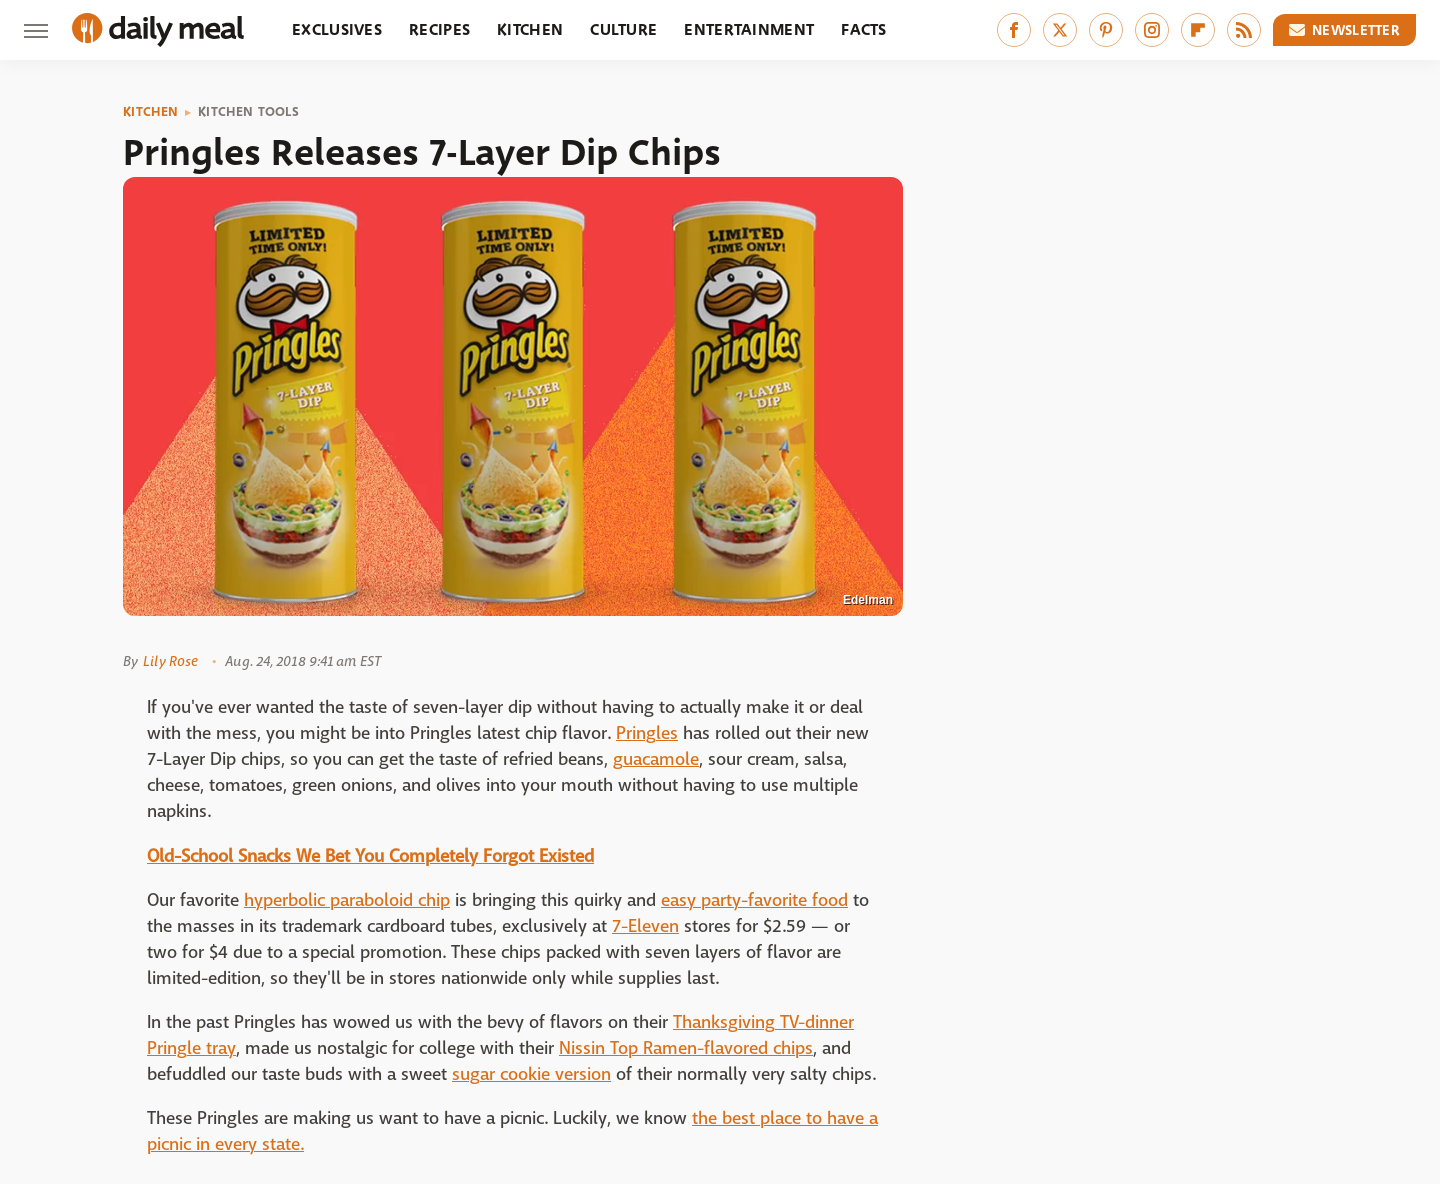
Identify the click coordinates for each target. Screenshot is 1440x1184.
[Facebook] (1014, 30)
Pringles (647, 733)
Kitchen (530, 29)
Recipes (439, 29)
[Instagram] (1152, 30)
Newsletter (1345, 30)
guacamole (656, 759)
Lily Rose (170, 661)
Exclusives (337, 29)
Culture (623, 29)
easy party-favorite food (754, 900)
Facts (864, 29)
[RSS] (1244, 30)
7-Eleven (645, 926)
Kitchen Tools (248, 112)
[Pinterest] (1106, 30)
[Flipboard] (1198, 30)
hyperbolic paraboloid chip (347, 900)
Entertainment (749, 29)
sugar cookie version (531, 1074)
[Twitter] (1060, 30)
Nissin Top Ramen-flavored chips (686, 1048)
